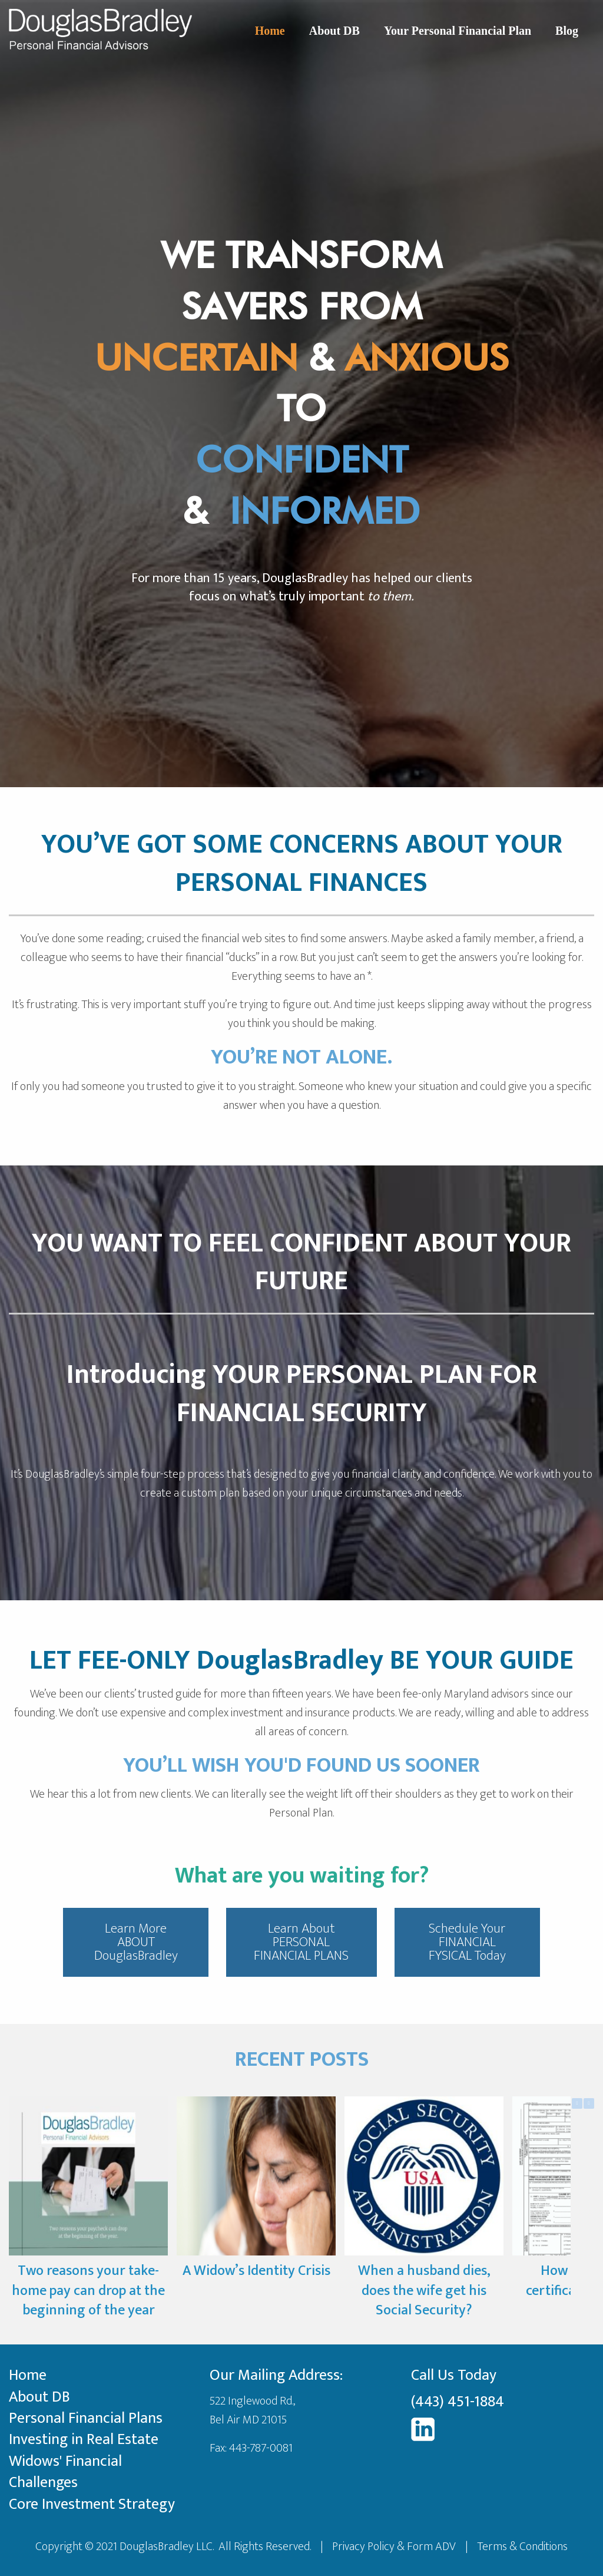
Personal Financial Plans (86, 2418)
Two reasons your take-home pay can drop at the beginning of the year (88, 2290)
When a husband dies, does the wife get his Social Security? (424, 2290)
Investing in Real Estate (83, 2439)
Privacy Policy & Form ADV (394, 2547)
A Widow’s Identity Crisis (256, 2271)
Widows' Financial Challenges (65, 2472)
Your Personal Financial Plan (457, 30)
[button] (589, 2103)
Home (270, 30)
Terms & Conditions (522, 2547)
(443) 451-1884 (457, 2402)
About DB (334, 30)
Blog (566, 30)
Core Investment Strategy (92, 2504)
